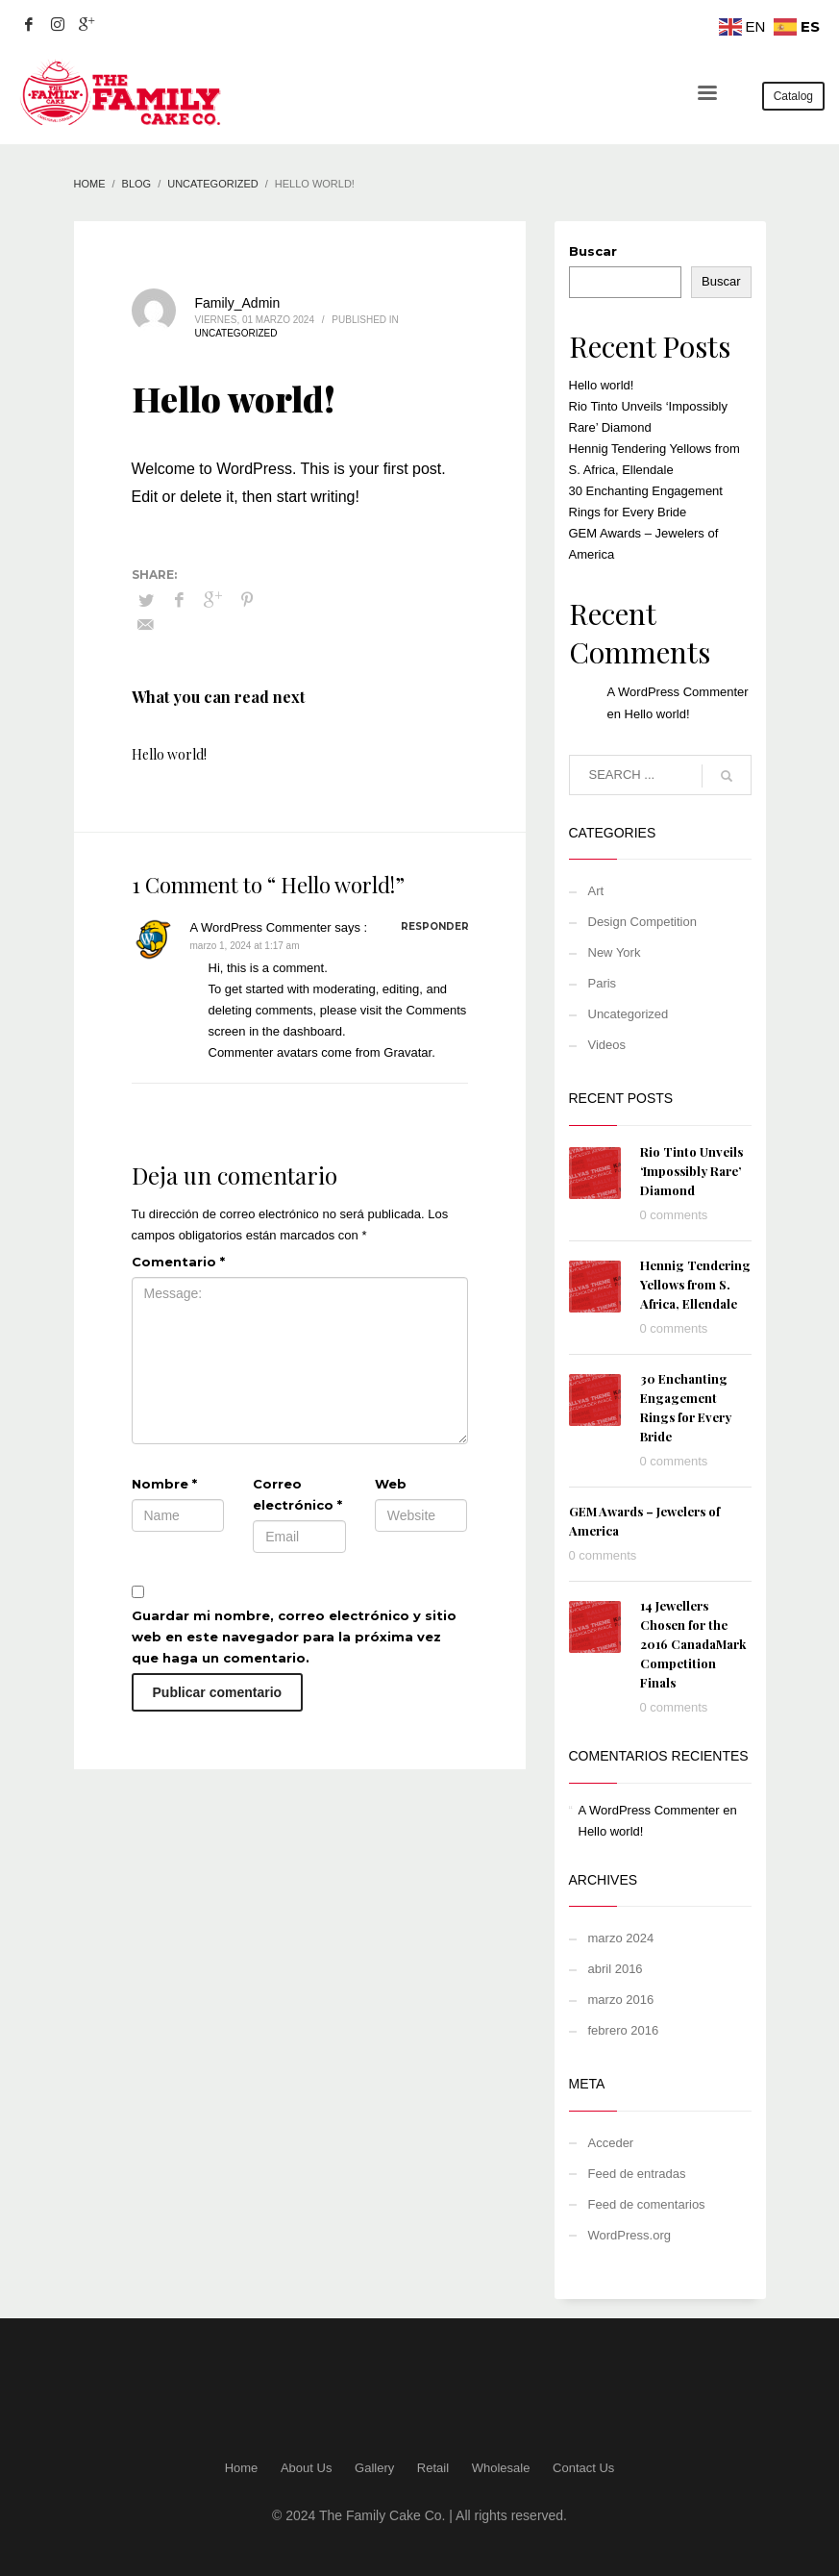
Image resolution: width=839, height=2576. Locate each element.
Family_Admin (238, 303)
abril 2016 (615, 1969)
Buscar (593, 251)
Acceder (611, 2143)
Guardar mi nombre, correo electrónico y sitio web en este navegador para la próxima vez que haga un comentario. (294, 1636)
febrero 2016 (623, 2030)
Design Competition (642, 921)
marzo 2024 (621, 1938)
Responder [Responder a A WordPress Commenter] (435, 926)
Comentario (178, 1261)
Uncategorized (236, 333)
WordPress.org (629, 2235)
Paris (602, 983)
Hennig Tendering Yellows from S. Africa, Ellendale (695, 1284)
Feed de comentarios (646, 2204)
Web (391, 1483)
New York (614, 952)
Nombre (164, 1483)
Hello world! (169, 754)
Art (596, 891)
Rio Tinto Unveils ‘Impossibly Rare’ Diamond (691, 1170)
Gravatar (407, 1052)
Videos (607, 1045)
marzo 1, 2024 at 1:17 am (245, 945)
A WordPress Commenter (261, 927)
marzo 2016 (621, 1999)
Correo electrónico (297, 1494)
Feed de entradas (637, 2173)
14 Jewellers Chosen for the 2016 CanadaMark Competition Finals (693, 1643)
